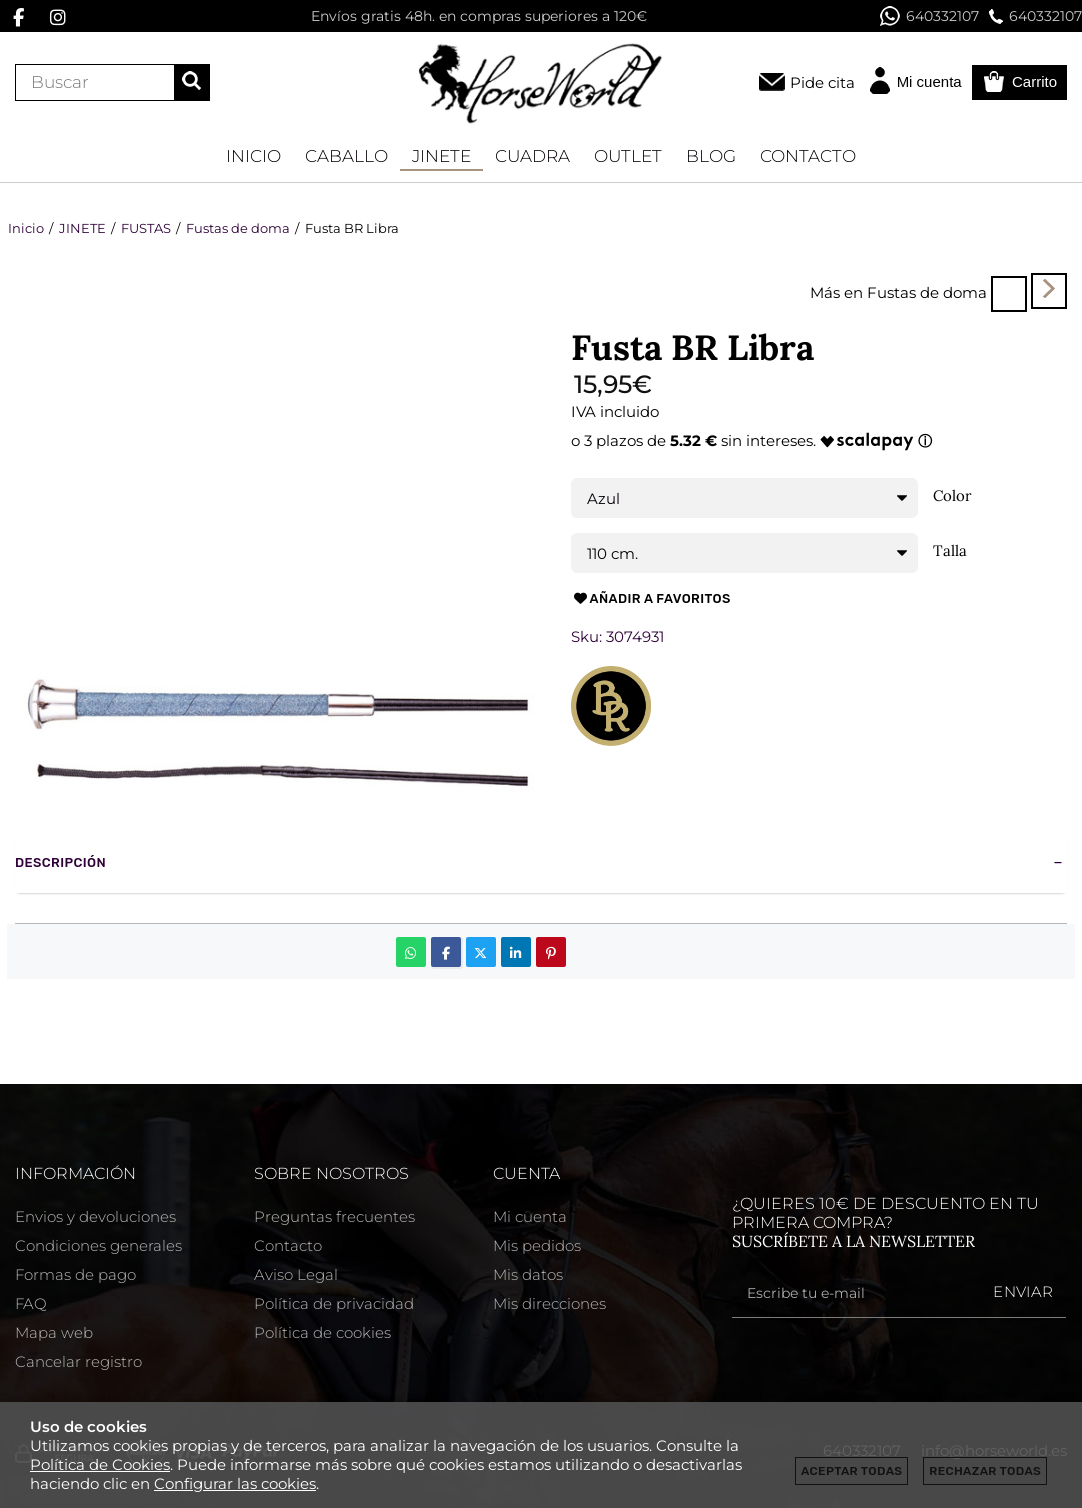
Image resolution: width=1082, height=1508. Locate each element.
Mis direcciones (549, 1303)
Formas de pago (75, 1274)
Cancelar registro (78, 1361)
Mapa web (54, 1332)
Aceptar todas (851, 1471)
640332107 (929, 16)
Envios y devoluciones (95, 1216)
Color (952, 496)
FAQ (31, 1303)
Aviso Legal (296, 1274)
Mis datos (528, 1274)
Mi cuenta (530, 1216)
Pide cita (822, 82)
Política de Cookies (100, 1464)
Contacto (288, 1245)
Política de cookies (322, 1332)
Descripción (60, 862)
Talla (950, 551)
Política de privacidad (334, 1303)
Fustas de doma (927, 292)
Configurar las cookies (235, 1483)
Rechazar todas (985, 1471)
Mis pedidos (537, 1245)
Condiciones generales (98, 1245)
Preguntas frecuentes (334, 1216)
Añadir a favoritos (651, 599)
